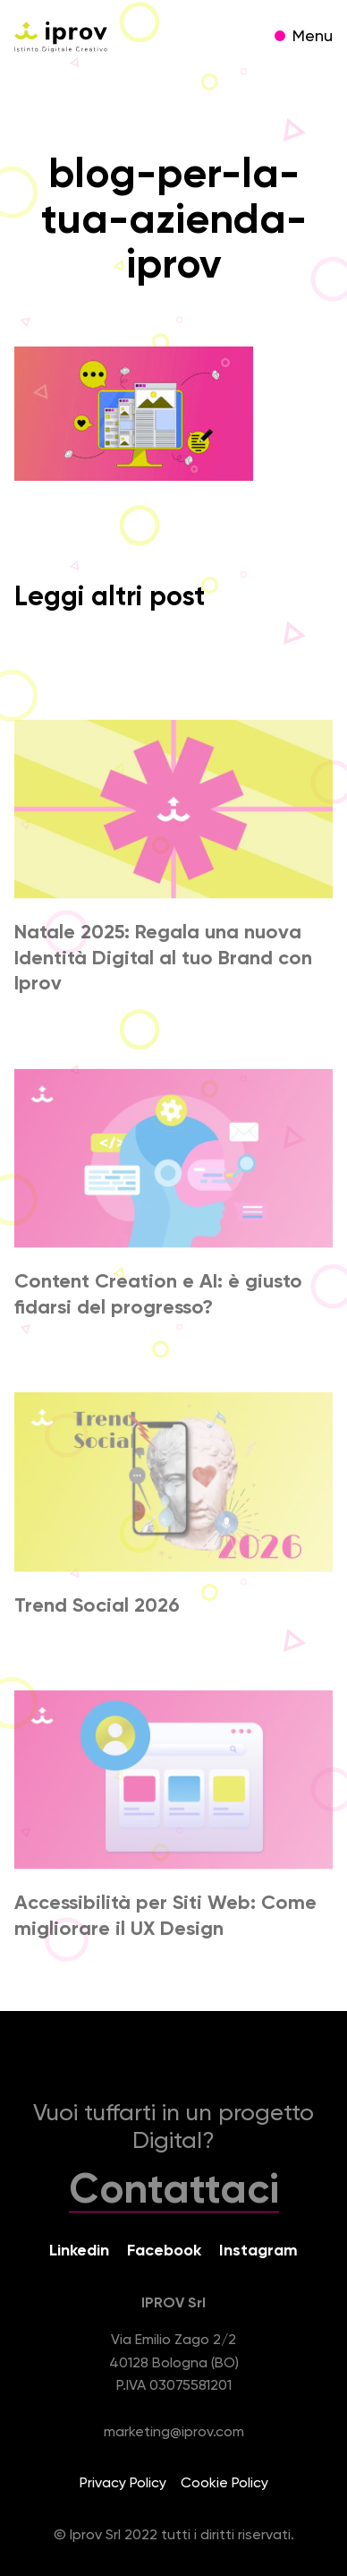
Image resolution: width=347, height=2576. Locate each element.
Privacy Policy (123, 2484)
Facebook (164, 2251)
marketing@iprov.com (174, 2433)
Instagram (258, 2251)
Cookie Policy (224, 2484)
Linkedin (79, 2251)
